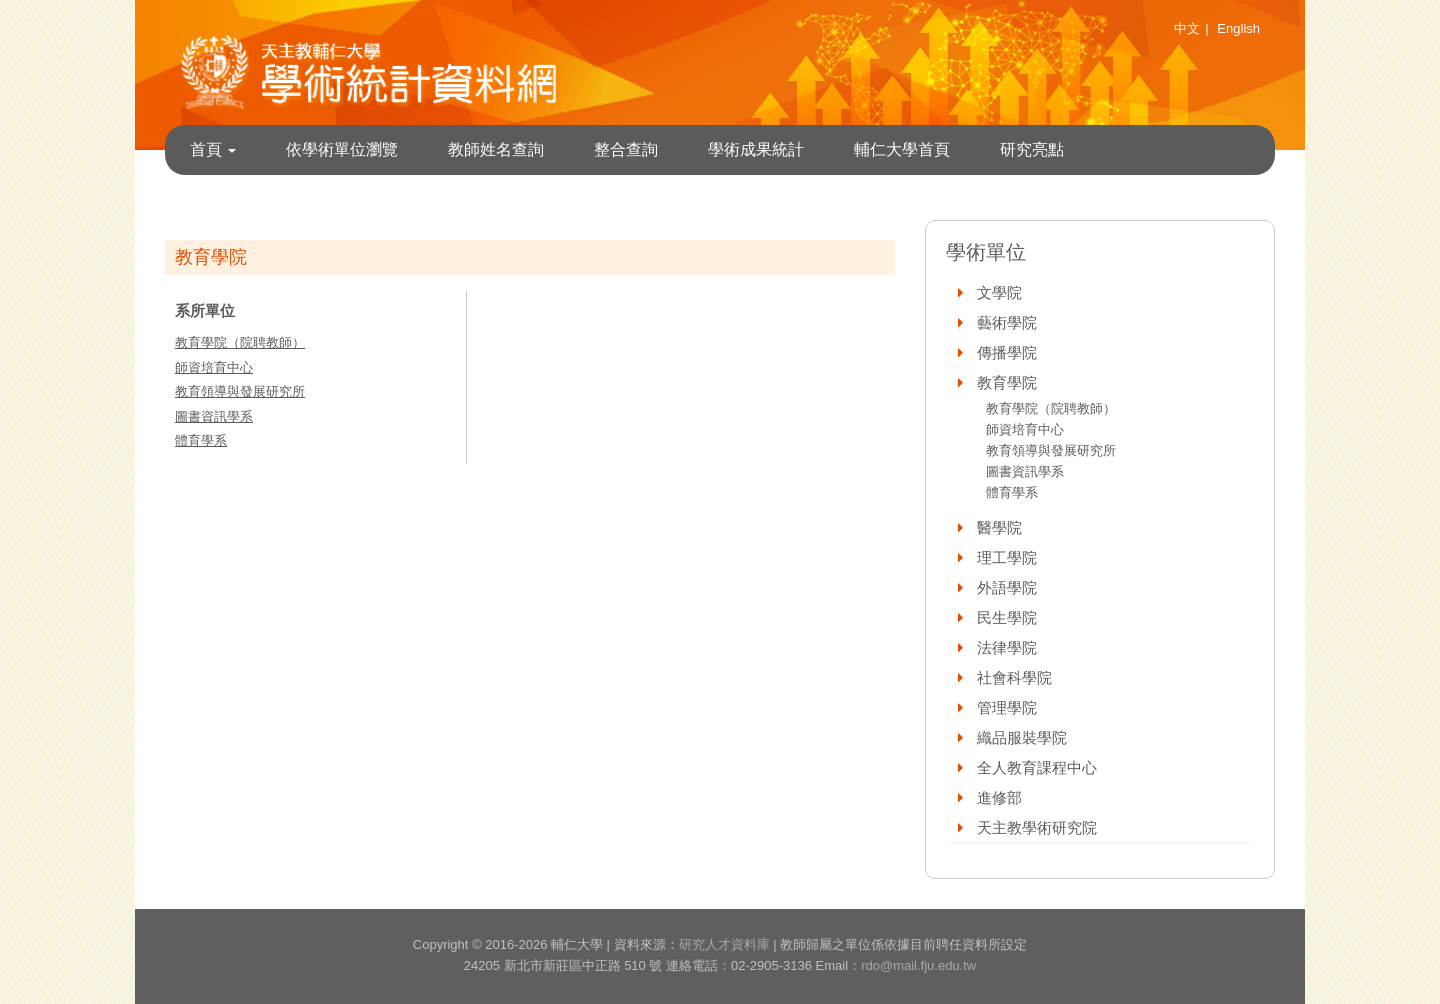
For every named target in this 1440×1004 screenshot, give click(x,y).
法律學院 (1007, 647)
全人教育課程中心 (1037, 767)
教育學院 (1007, 382)
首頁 (213, 149)
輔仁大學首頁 (902, 149)
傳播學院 (1007, 352)
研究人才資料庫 (724, 944)
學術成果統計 (756, 149)
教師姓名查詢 (496, 149)
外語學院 (1007, 587)
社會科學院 (1014, 677)
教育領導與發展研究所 (240, 391)
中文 (1187, 28)
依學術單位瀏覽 (342, 149)
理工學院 (1007, 557)
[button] (962, 292)
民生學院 (1007, 617)
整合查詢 (626, 149)
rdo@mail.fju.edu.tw (918, 965)
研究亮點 (1032, 149)
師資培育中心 (214, 367)
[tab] (1100, 293)
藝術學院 (1007, 322)
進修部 (999, 797)
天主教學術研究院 (1037, 827)
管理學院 (1007, 707)
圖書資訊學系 (214, 416)
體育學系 (201, 440)
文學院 (999, 292)
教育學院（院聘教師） (240, 342)
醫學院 (999, 527)
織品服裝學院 (1022, 737)
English (1238, 28)
